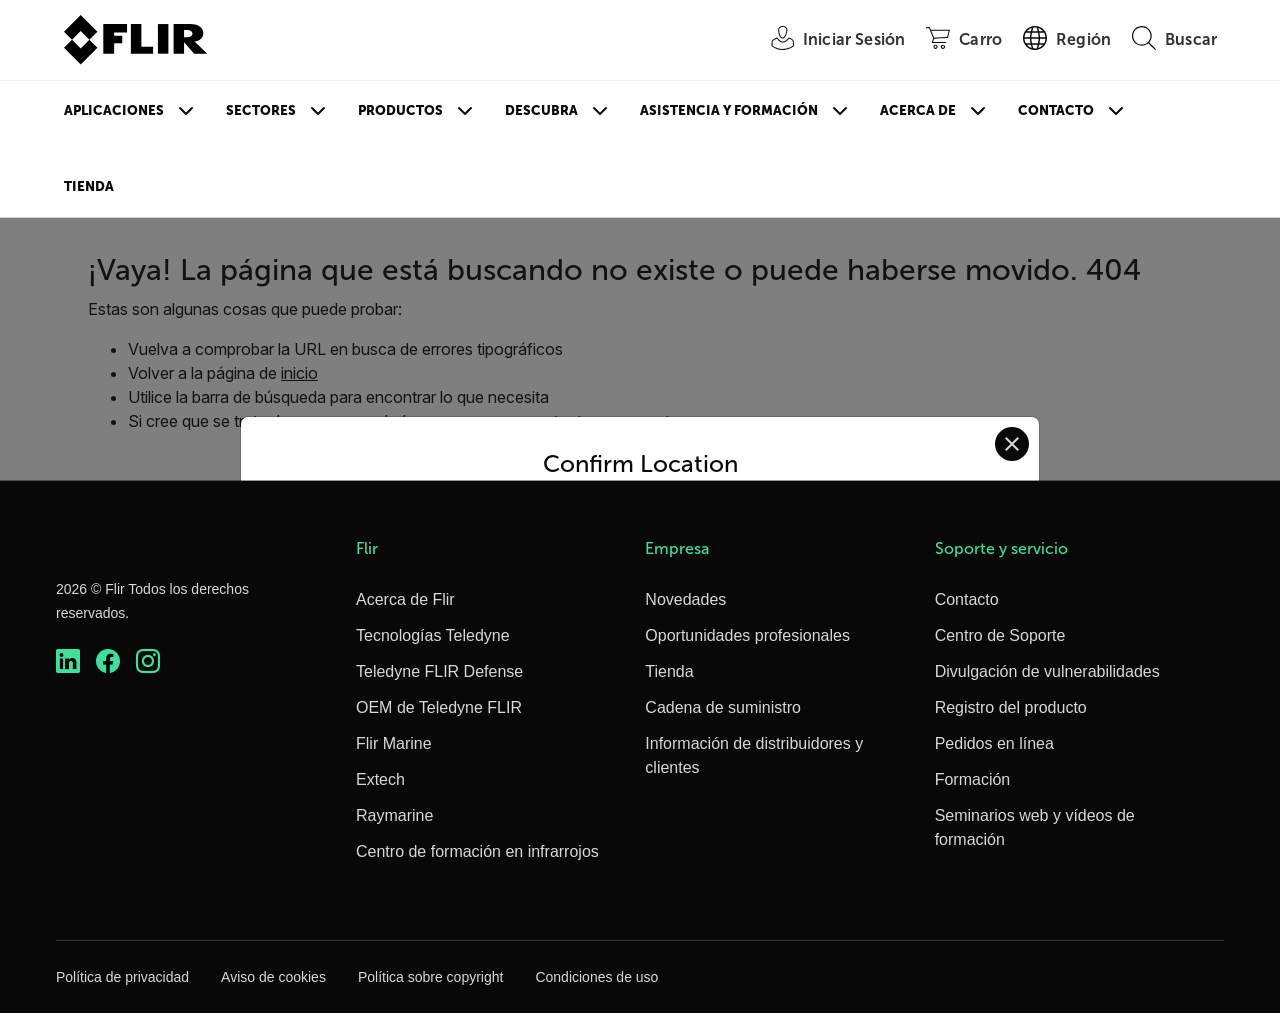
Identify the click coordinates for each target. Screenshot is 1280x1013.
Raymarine (394, 815)
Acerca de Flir (405, 599)
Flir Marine (394, 743)
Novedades (685, 599)
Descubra (541, 110)
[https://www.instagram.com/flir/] (148, 661)
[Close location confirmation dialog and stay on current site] (1012, 444)
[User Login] (827, 40)
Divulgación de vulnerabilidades (1047, 671)
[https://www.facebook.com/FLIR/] (108, 661)
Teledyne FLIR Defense (439, 671)
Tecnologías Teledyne (433, 635)
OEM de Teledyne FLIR (439, 707)
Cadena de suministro (723, 707)
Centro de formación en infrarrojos (477, 851)
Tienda (89, 186)
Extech (380, 779)
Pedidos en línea (994, 743)
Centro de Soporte (1000, 635)
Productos (400, 110)
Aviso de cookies (273, 977)
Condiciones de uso (596, 977)
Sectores (261, 110)
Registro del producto (1011, 707)
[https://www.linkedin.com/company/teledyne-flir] (68, 661)
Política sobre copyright (431, 977)
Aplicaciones (114, 110)
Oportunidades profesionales (747, 635)
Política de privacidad (122, 977)
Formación (973, 779)
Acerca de (918, 110)
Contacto (1056, 110)
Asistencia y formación (729, 110)
